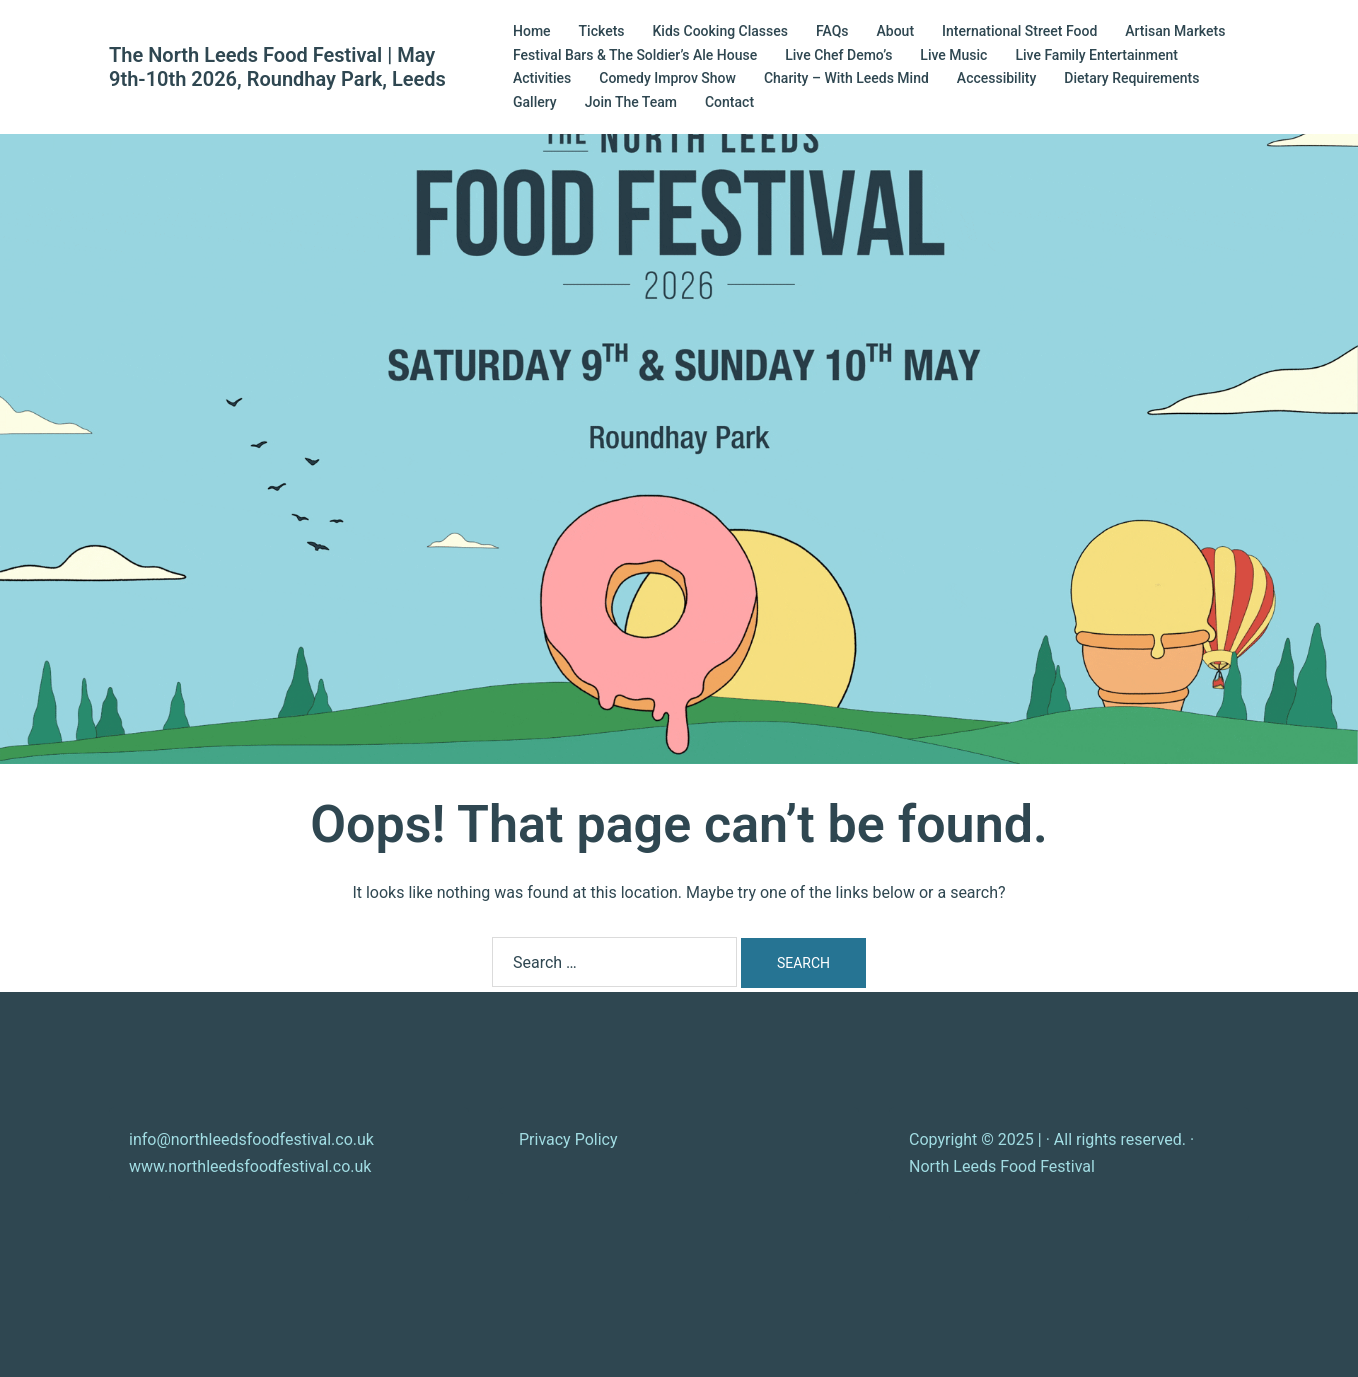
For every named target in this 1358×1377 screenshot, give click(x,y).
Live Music (953, 55)
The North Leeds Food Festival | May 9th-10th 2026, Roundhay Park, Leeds (277, 67)
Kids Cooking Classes (720, 31)
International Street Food (1019, 31)
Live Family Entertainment (1096, 55)
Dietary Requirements (1131, 78)
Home (532, 31)
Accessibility (996, 78)
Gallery (535, 102)
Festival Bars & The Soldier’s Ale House (635, 55)
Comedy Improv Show (667, 78)
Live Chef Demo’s (838, 55)
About (896, 31)
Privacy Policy (568, 1139)
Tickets (602, 31)
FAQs (832, 31)
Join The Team (631, 102)
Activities (542, 78)
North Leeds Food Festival (1002, 1166)
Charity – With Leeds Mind (846, 78)
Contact (729, 102)
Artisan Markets (1175, 31)
